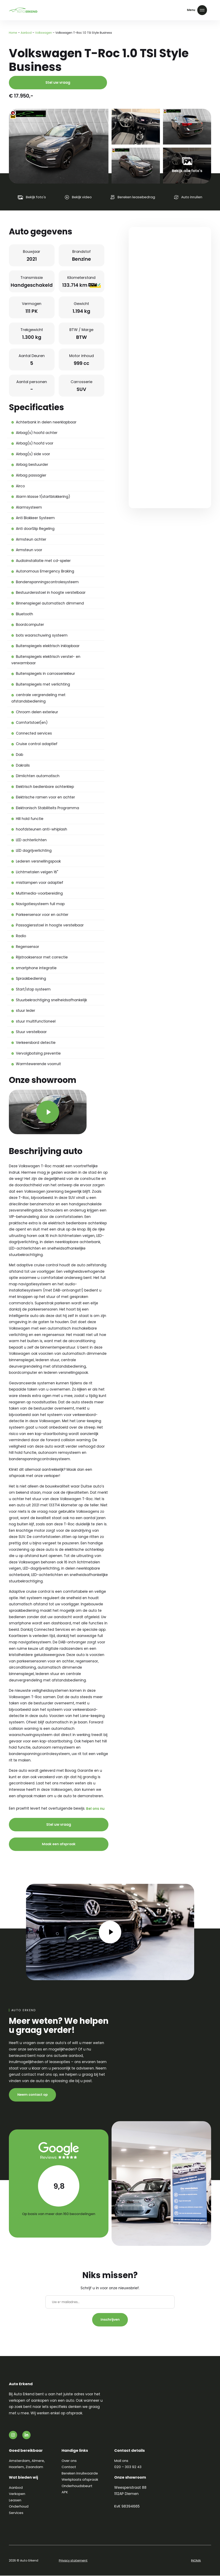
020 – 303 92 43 (128, 2467)
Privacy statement (73, 2561)
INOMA (196, 2561)
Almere (38, 2460)
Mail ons (121, 2460)
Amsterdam (19, 2460)
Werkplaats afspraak (80, 2479)
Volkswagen (44, 33)
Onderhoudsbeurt (77, 2486)
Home (13, 33)
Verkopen (17, 2494)
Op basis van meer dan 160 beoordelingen (58, 2214)
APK (65, 2492)
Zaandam (35, 2467)
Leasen (15, 2500)
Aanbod (26, 33)
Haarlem (16, 2467)
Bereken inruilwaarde (80, 2473)
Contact (69, 2467)
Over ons (69, 2460)
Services (16, 2513)
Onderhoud (19, 2506)
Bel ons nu (95, 1808)
